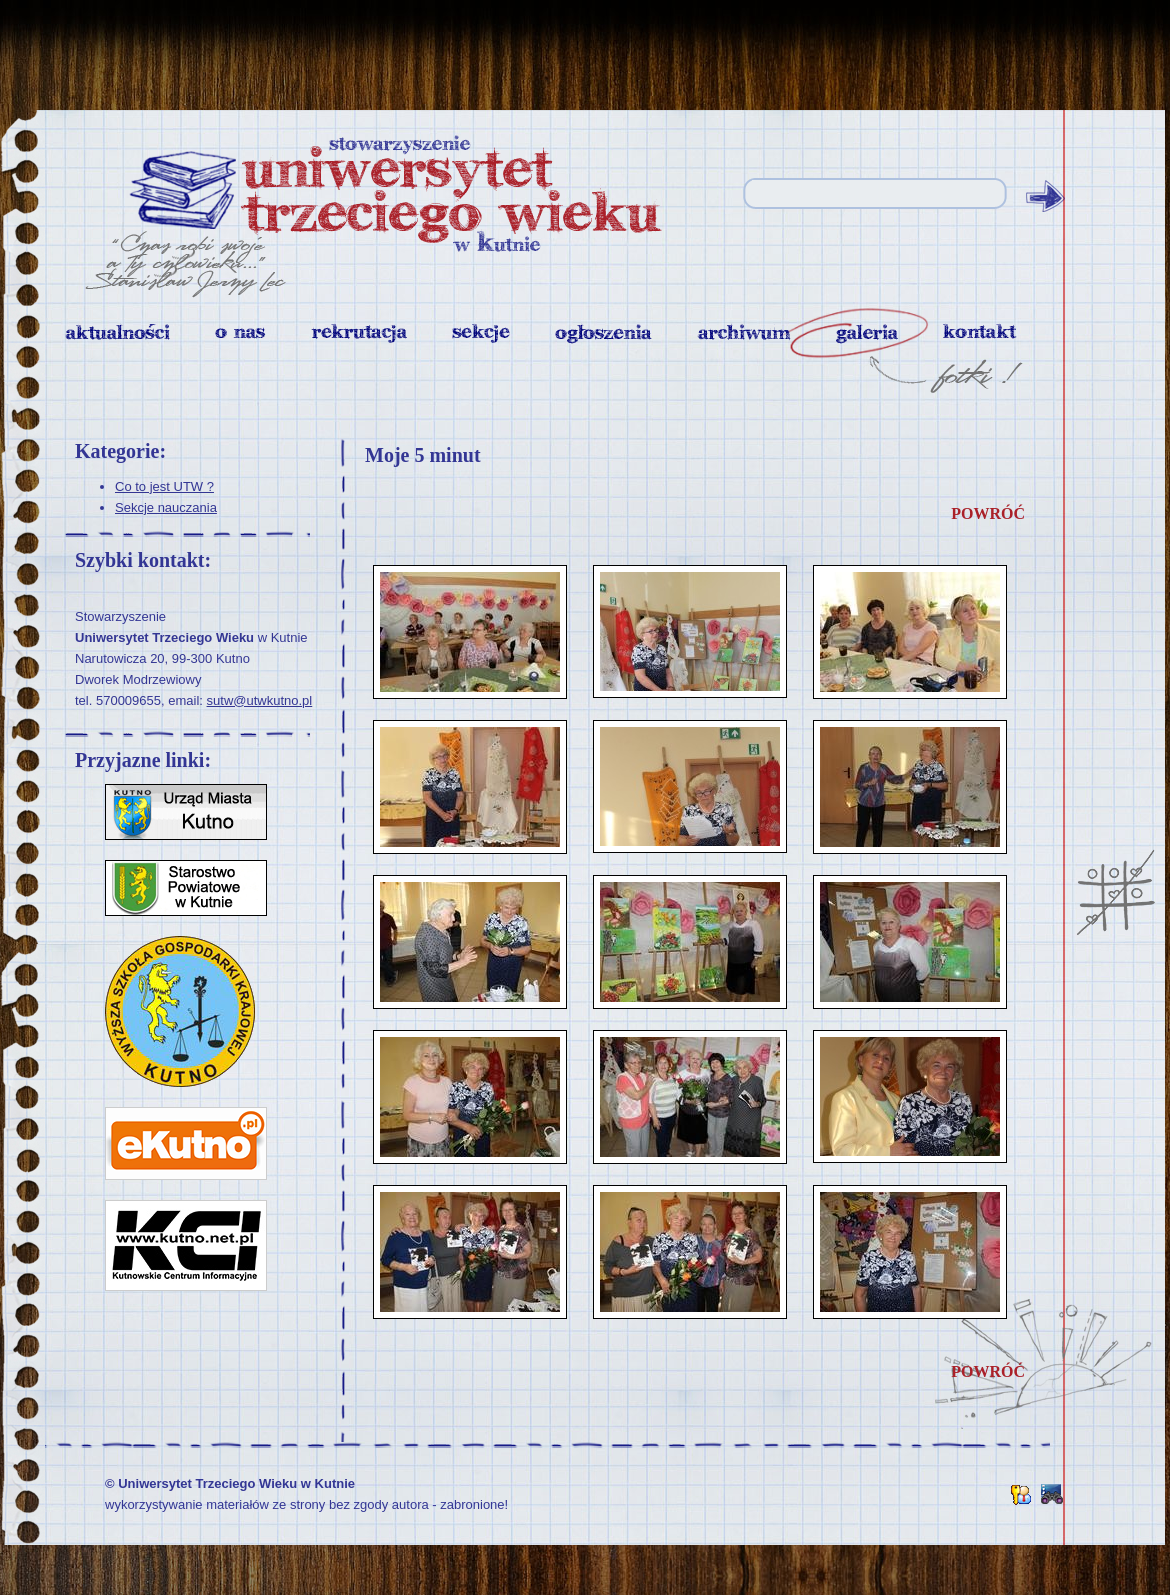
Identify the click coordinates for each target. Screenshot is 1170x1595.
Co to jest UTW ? (164, 486)
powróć (988, 513)
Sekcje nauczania (166, 507)
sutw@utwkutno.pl (260, 700)
